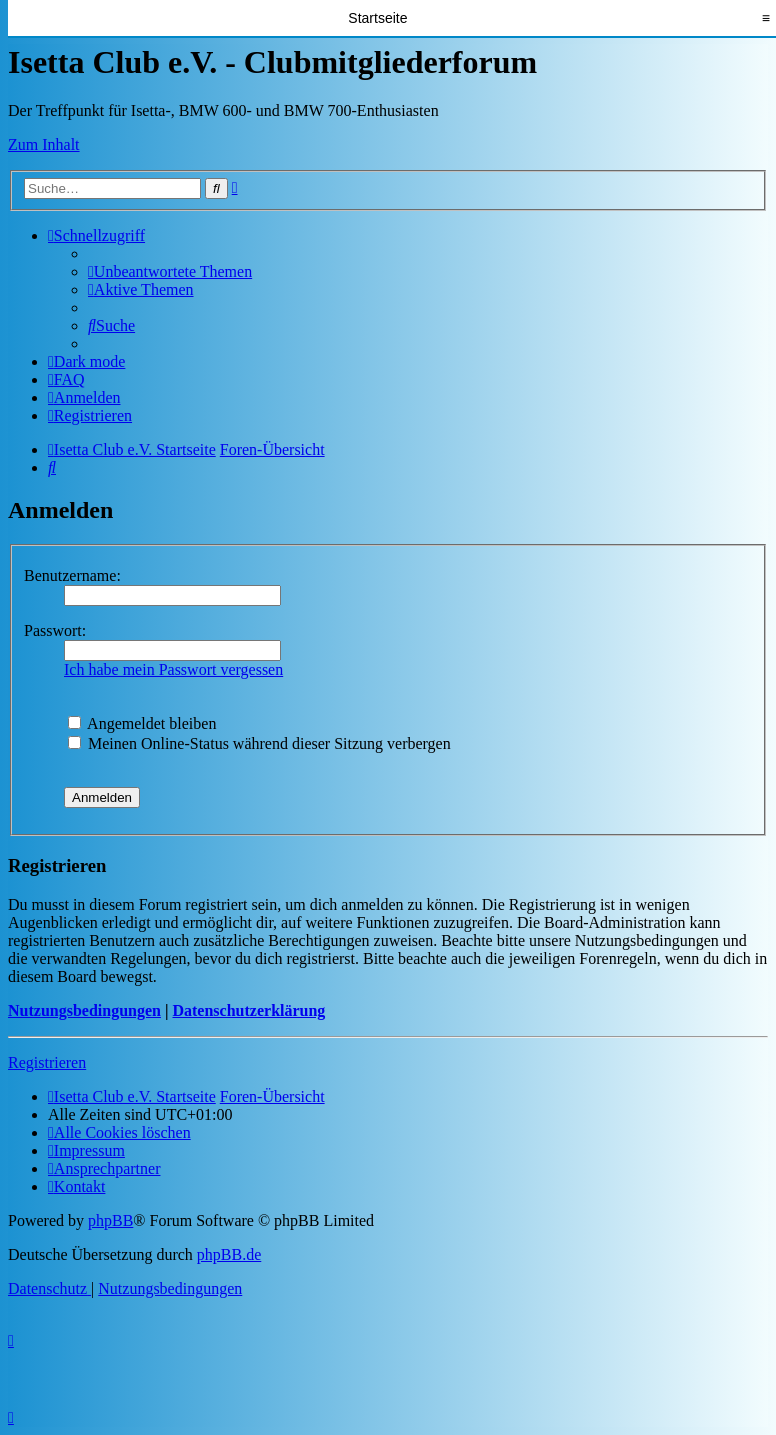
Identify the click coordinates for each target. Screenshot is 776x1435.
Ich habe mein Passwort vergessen (173, 669)
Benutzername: (72, 575)
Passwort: (55, 630)
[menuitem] (170, 271)
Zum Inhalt (44, 144)
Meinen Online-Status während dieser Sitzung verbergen (259, 743)
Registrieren (47, 1062)
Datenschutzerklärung (248, 1010)
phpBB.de (229, 1254)
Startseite (377, 18)
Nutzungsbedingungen (84, 1010)
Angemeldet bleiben (142, 723)
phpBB (110, 1220)
